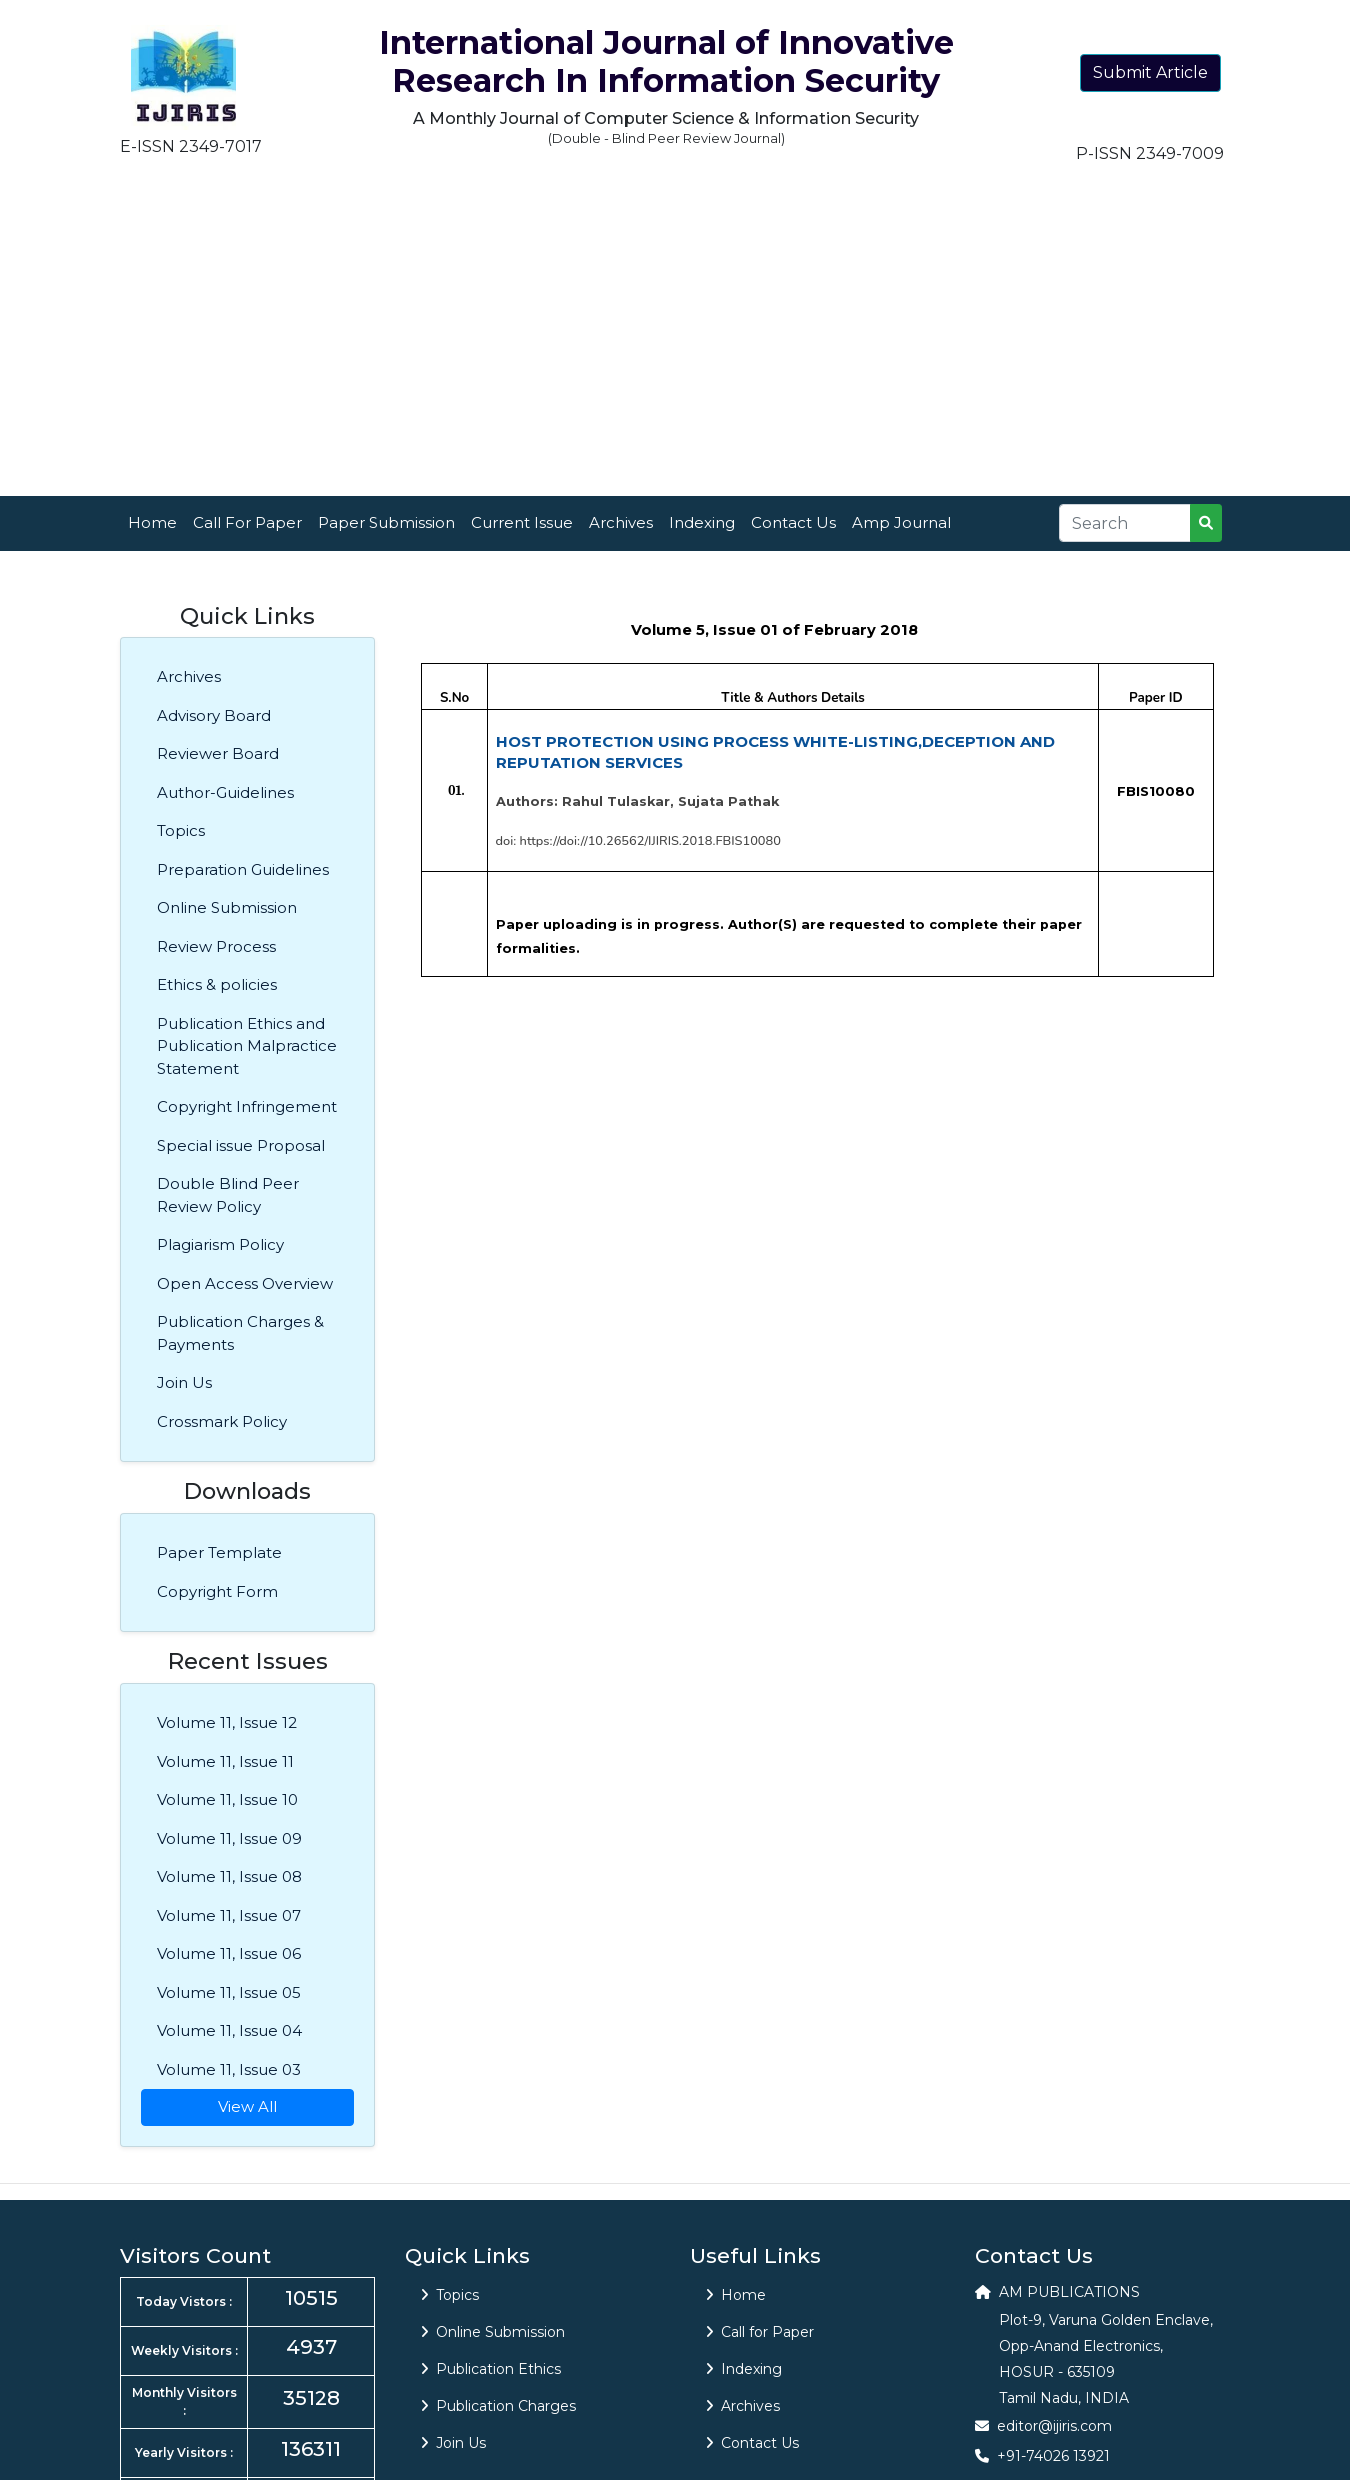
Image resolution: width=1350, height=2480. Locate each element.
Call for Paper (760, 2332)
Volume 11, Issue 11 (225, 1761)
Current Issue (522, 522)
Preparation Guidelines (243, 869)
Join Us (184, 1382)
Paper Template (219, 1552)
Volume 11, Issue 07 (229, 1915)
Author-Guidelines (225, 792)
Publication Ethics (491, 2369)
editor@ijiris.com (1054, 2426)
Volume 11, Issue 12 (227, 1722)
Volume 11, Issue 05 (229, 1992)
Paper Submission (386, 522)
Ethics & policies (217, 984)
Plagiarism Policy (220, 1244)
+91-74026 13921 (1053, 2456)
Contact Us (793, 522)
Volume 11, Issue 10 (227, 1799)
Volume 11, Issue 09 (229, 1838)
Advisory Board (214, 715)
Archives (621, 522)
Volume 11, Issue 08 (229, 1876)
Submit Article (1150, 72)
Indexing (702, 522)
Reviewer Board (218, 753)
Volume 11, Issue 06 (229, 1953)
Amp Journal (901, 522)
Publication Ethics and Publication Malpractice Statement (247, 1046)
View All (247, 2106)
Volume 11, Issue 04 (229, 2030)
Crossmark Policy (222, 1421)
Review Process (216, 946)
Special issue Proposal (241, 1145)
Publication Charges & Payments (240, 1333)
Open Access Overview (245, 1283)
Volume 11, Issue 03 (229, 2069)
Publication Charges (498, 2406)
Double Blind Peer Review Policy (228, 1195)
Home (152, 522)
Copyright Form (217, 1591)
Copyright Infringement (247, 1106)
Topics (181, 830)
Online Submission (227, 907)
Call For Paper (247, 522)
